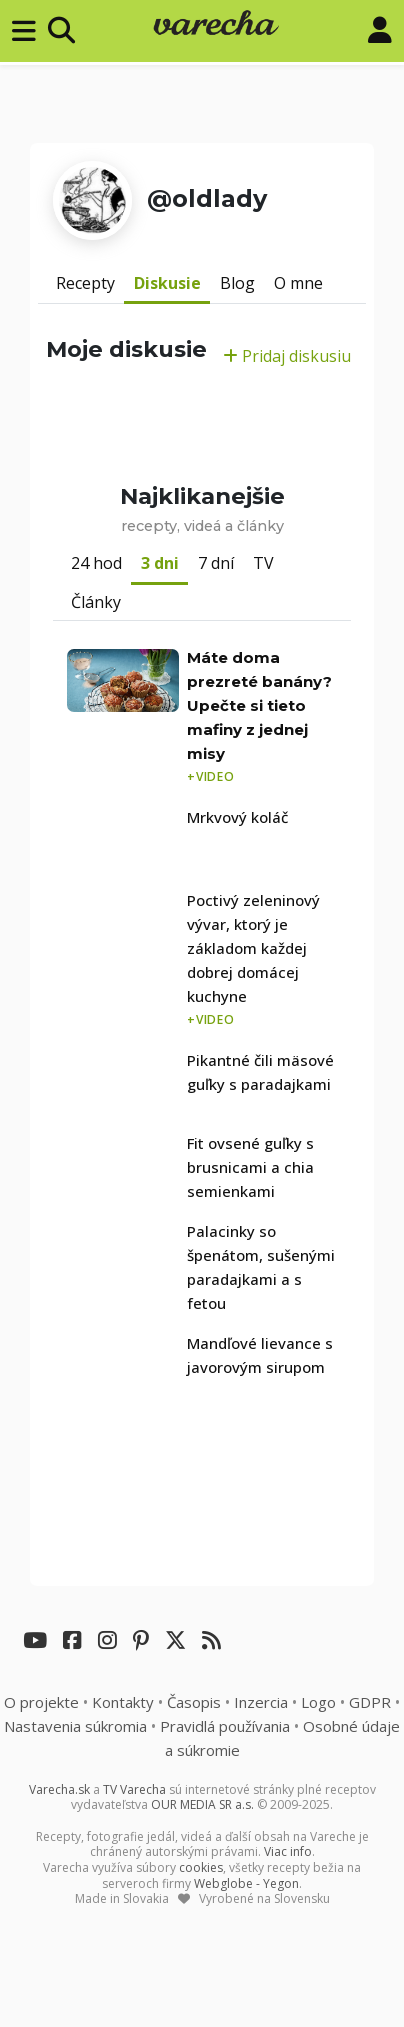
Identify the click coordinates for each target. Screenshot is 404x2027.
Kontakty (123, 1702)
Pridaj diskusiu (287, 356)
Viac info (288, 1851)
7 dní (216, 563)
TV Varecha (134, 1789)
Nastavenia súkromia (75, 1726)
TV (263, 563)
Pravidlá (225, 1726)
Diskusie (167, 283)
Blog (237, 283)
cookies (201, 1867)
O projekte (41, 1702)
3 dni (160, 563)
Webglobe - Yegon (246, 1883)
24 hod (96, 563)
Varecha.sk (59, 1789)
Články (96, 602)
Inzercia (261, 1702)
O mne (298, 283)
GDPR (370, 1702)
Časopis (194, 1702)
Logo (318, 1702)
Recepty (85, 283)
